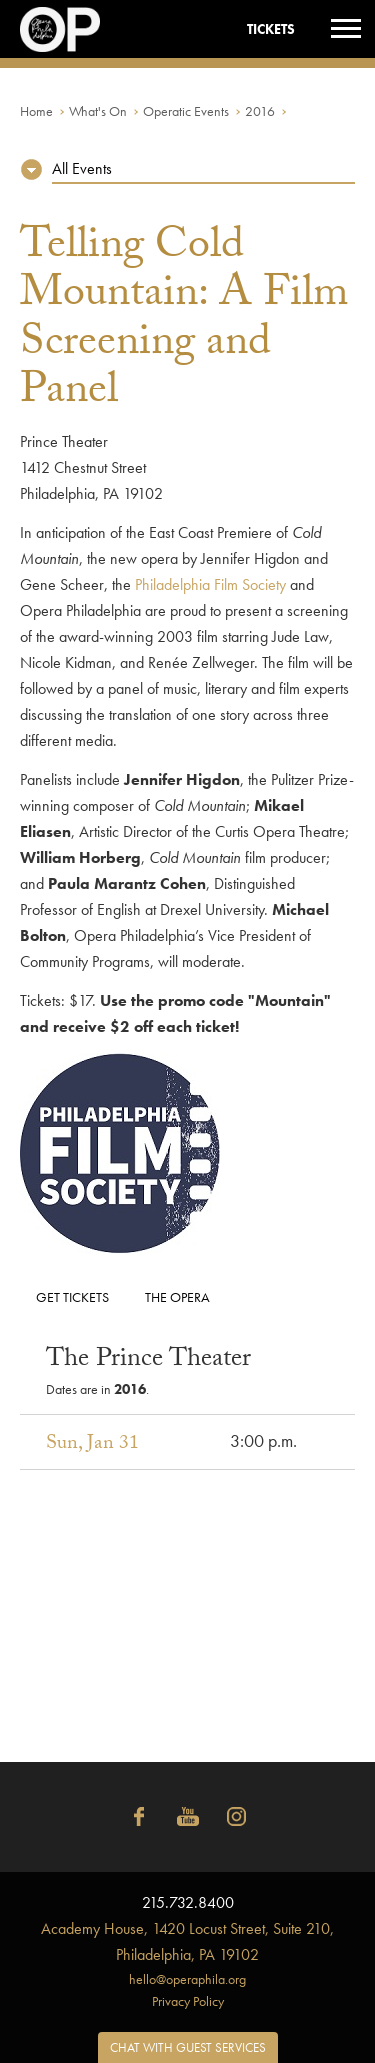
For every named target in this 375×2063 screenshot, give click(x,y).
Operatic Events (186, 111)
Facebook (139, 1817)
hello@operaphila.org (187, 1979)
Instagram (237, 1817)
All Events (82, 168)
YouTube (188, 1817)
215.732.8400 (188, 1902)
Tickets (271, 29)
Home (36, 111)
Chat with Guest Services (188, 2047)
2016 (260, 111)
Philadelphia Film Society (210, 584)
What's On (98, 111)
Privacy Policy (188, 2001)
